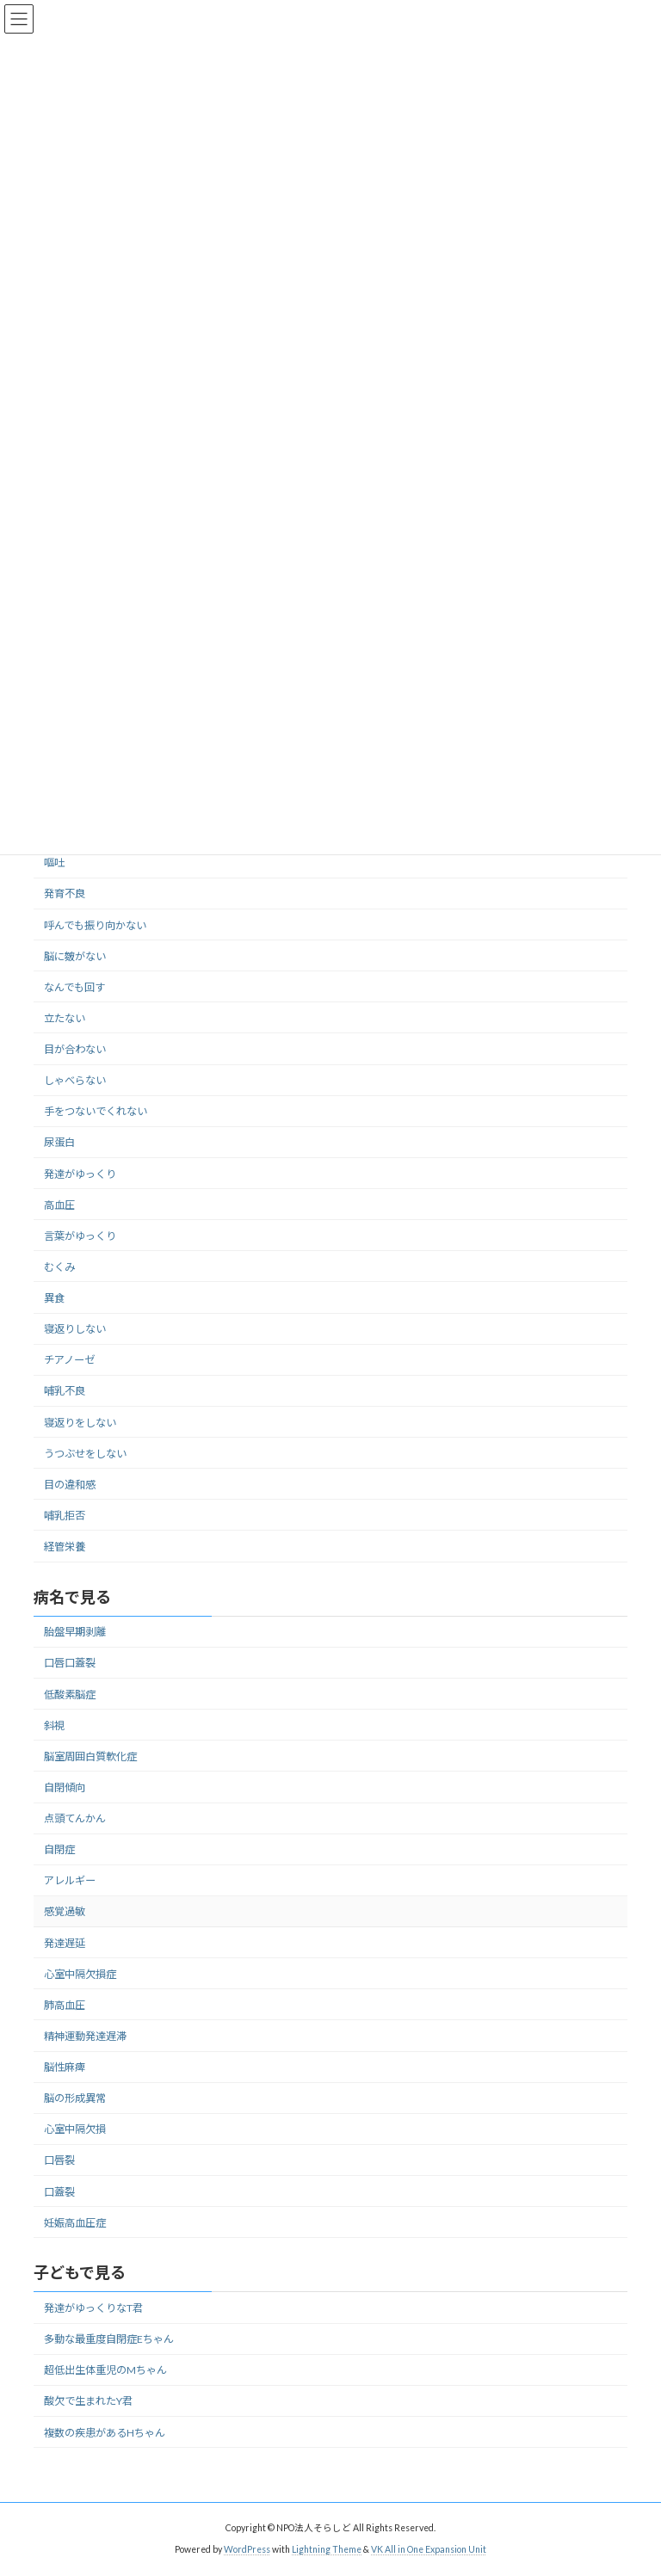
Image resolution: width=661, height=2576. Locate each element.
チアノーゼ (69, 1360)
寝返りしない (75, 1328)
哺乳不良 (64, 1391)
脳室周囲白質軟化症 (90, 1756)
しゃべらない (75, 1080)
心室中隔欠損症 (80, 1974)
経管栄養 (64, 1546)
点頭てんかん (75, 1818)
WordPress (247, 2549)
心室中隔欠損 (75, 2129)
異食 (54, 1297)
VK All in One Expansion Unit (428, 2549)
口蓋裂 (59, 2191)
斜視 (54, 1725)
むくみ (59, 1266)
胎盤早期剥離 (75, 1632)
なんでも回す (74, 987)
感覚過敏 (64, 1912)
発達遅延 (64, 1943)
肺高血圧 (64, 2005)
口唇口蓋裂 (70, 1663)
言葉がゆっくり (80, 1235)
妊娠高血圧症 (75, 2222)
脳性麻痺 (64, 2067)
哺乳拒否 (64, 1515)
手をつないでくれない (95, 1112)
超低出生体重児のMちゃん (105, 2370)
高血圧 (59, 1205)
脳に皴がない (75, 956)
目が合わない (75, 1049)
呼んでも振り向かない (95, 925)
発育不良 (64, 894)
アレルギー (70, 1881)
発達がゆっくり (80, 1174)
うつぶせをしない (85, 1453)
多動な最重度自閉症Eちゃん (109, 2339)
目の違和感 (70, 1484)
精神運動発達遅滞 (85, 2036)
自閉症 (59, 1850)
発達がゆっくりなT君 (93, 2308)
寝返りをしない (80, 1422)
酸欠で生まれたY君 (88, 2401)
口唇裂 (59, 2160)
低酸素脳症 (70, 1694)
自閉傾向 (64, 1787)
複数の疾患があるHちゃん (104, 2432)
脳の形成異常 (75, 2098)
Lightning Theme (326, 2549)
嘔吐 (54, 863)
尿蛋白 (59, 1143)
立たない (64, 1018)
